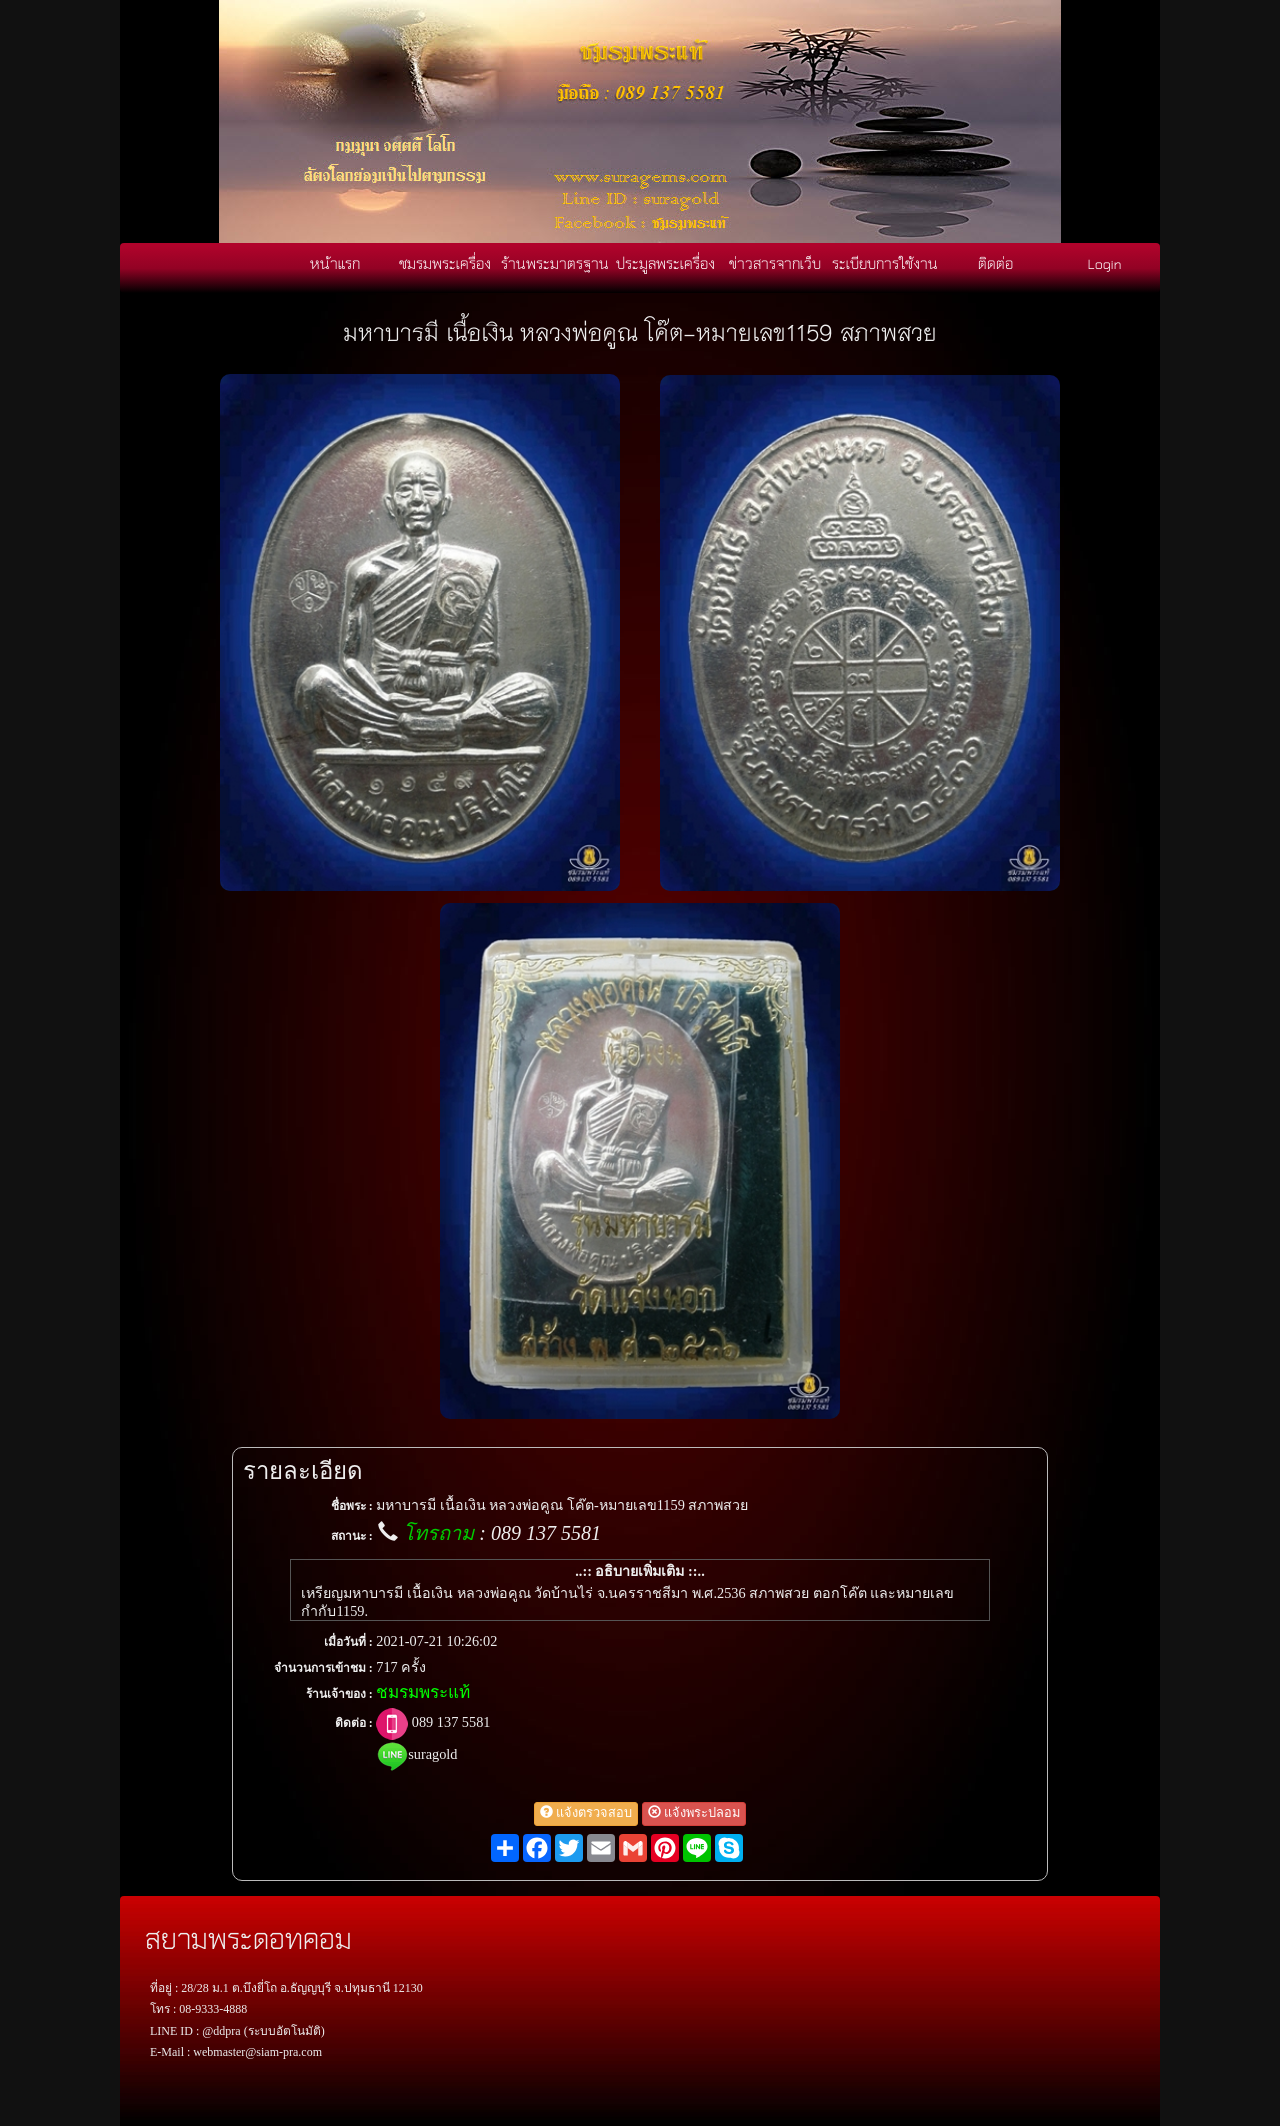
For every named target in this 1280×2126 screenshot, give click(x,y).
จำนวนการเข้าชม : (323, 1668)
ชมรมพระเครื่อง (445, 263)
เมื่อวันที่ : (348, 1642)
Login (1105, 263)
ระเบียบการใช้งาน (885, 263)
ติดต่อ (995, 263)
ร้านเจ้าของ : (339, 1694)
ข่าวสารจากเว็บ (775, 263)
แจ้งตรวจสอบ (586, 1813)
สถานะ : (352, 1536)
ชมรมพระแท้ (423, 1692)
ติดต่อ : (354, 1723)
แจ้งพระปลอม (694, 1813)
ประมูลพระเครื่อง (665, 263)
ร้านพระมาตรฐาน (555, 263)
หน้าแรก (335, 263)
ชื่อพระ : (352, 1506)
